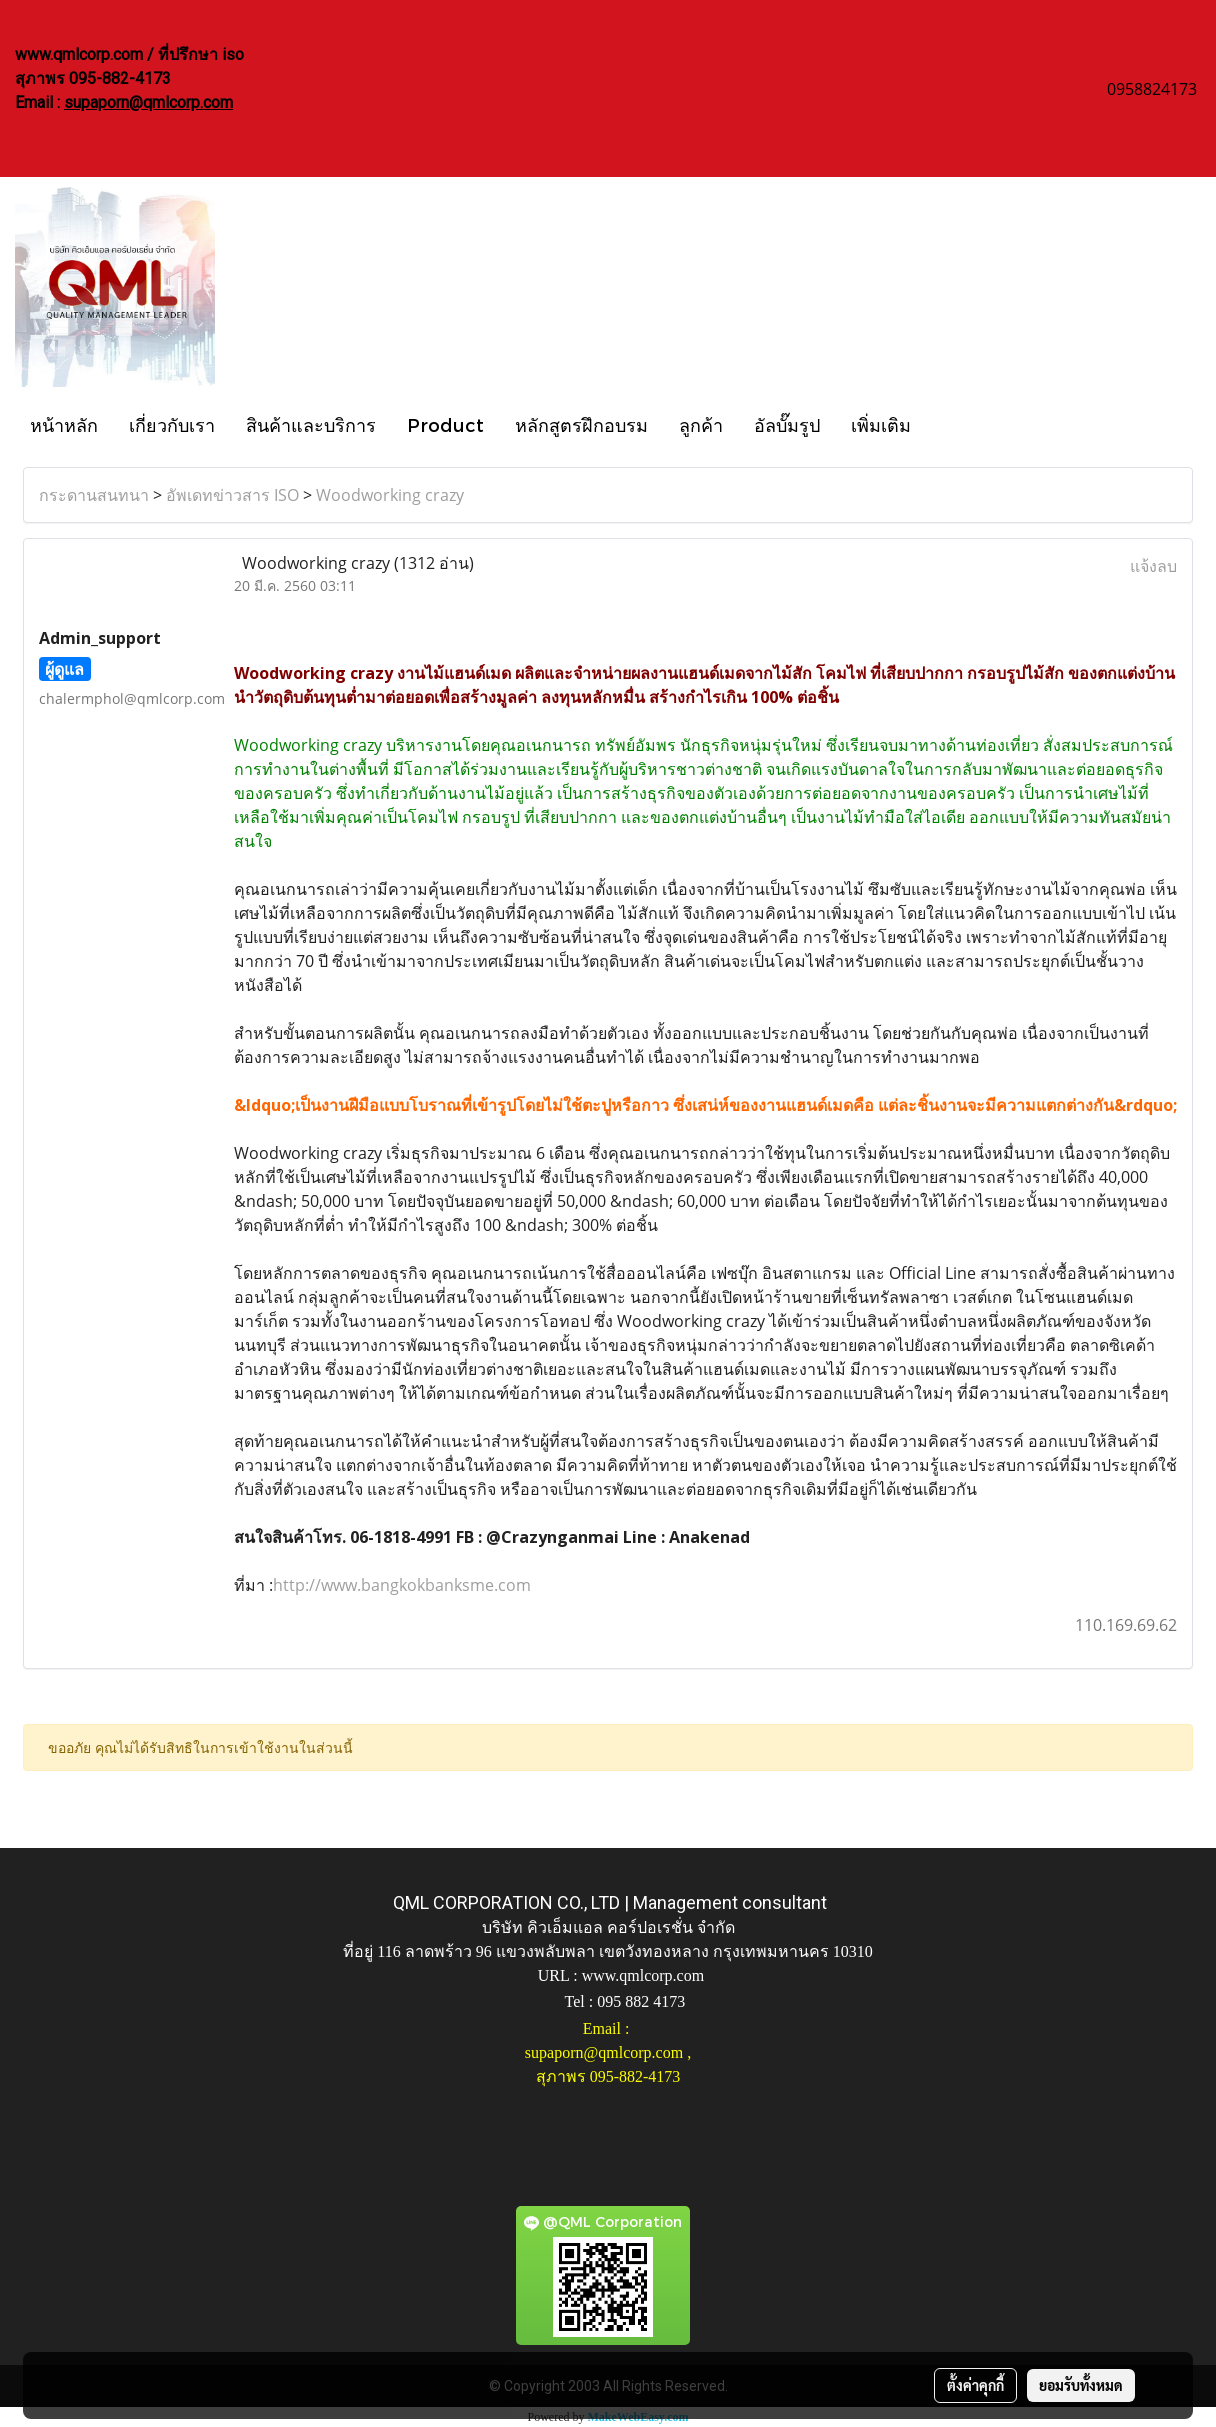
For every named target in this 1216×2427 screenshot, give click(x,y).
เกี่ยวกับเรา (172, 424)
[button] (944, 424)
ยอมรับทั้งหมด (1081, 2385)
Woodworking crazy (390, 495)
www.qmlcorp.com (643, 1975)
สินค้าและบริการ (311, 424)
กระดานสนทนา (94, 495)
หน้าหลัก (64, 424)
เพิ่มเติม (881, 424)
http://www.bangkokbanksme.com (402, 1585)
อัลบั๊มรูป (787, 424)
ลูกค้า (701, 424)
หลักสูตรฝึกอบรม (581, 424)
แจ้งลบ (1153, 566)
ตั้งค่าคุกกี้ (975, 2385)
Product (445, 424)
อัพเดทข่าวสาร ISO (232, 495)
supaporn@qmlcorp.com (148, 102)
